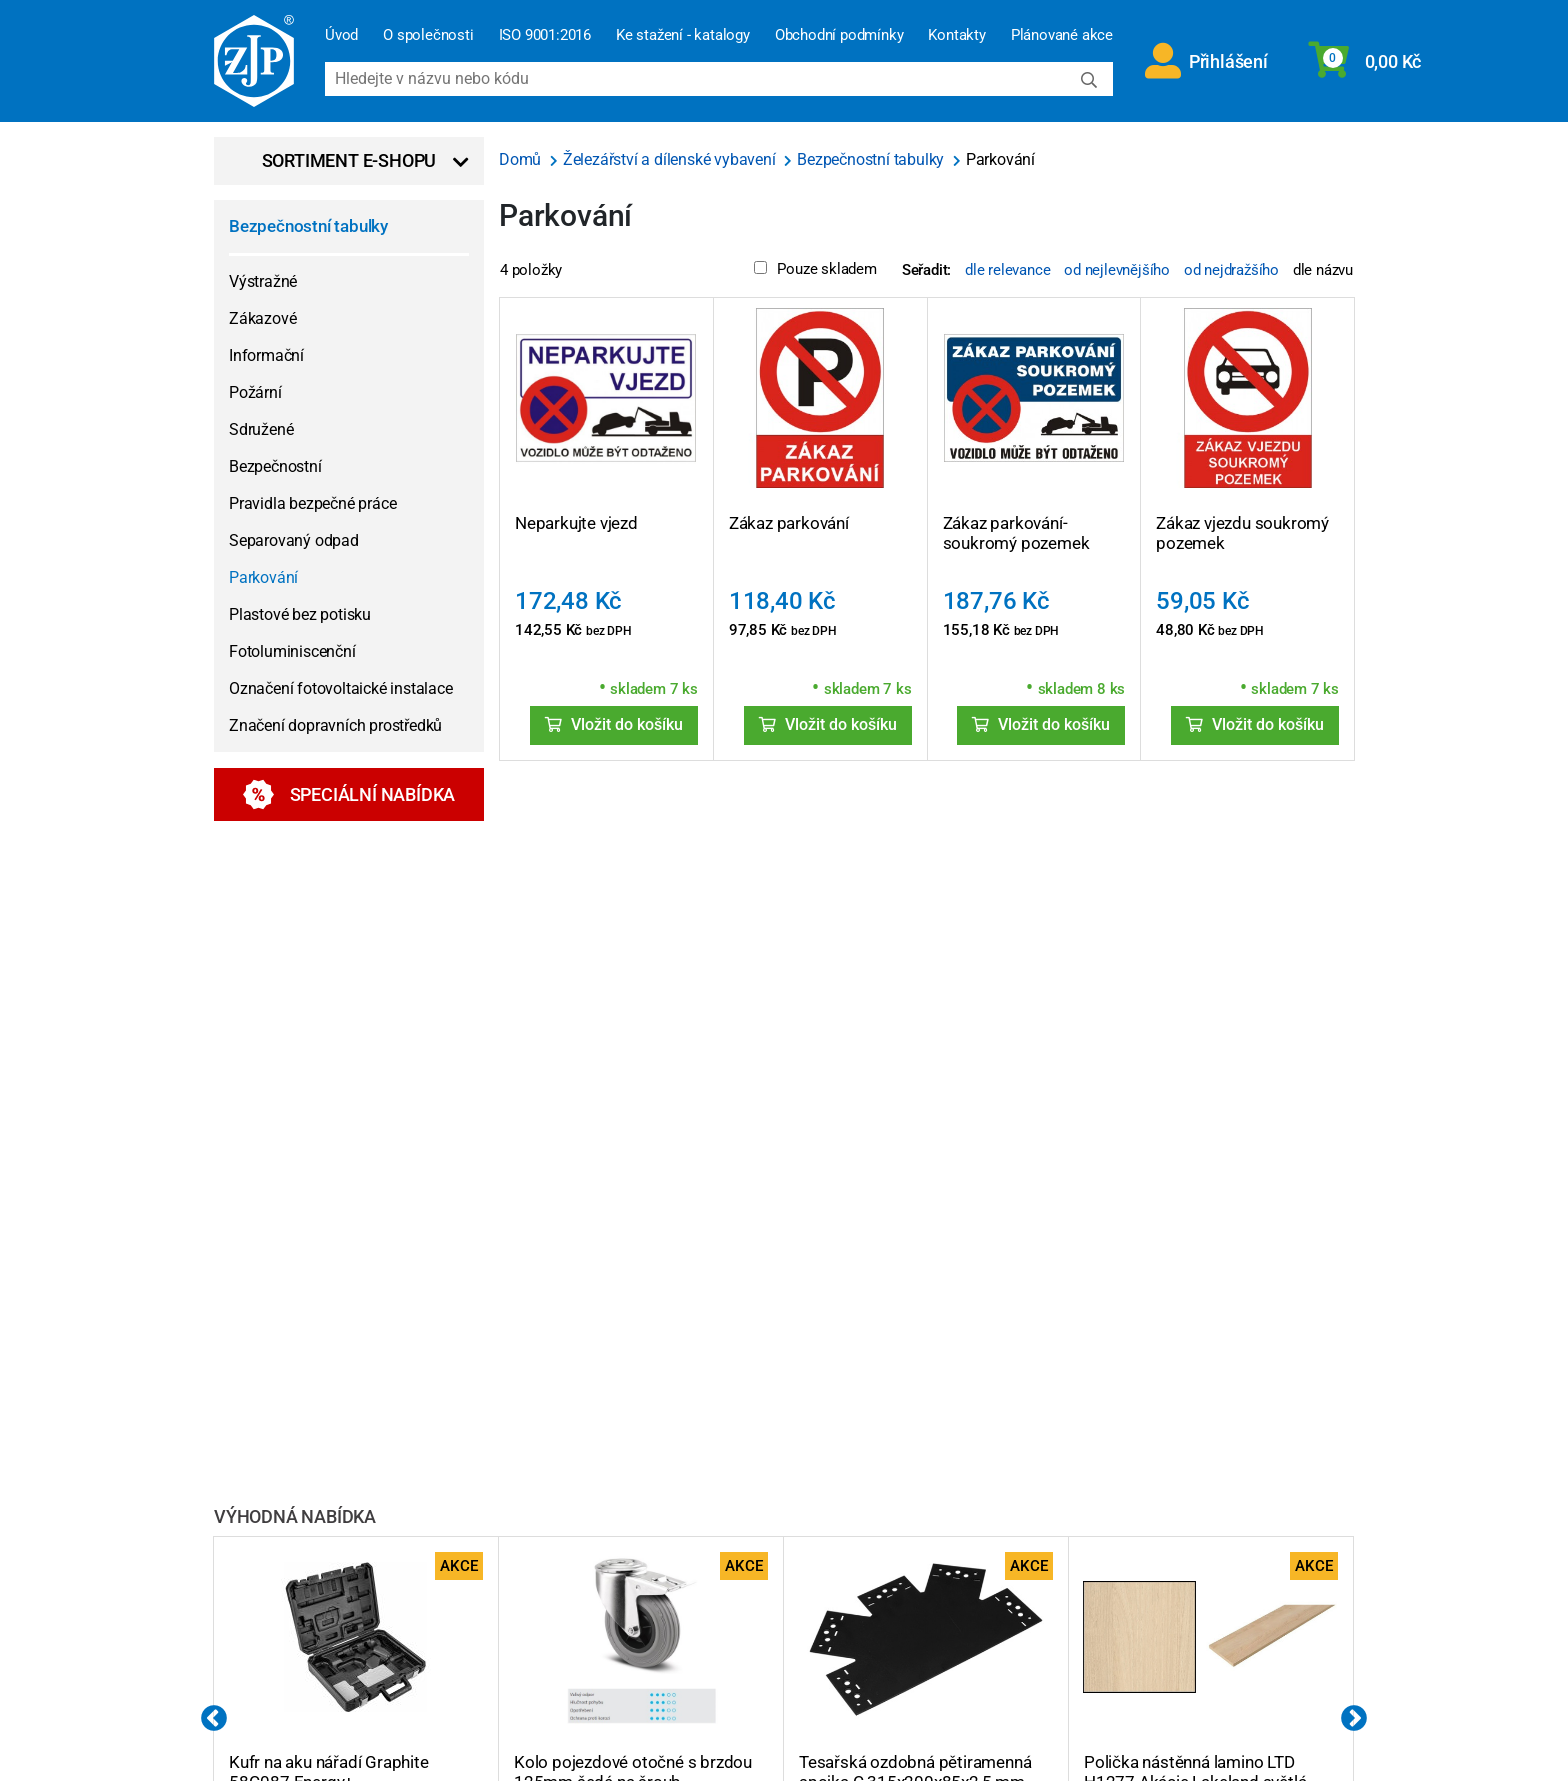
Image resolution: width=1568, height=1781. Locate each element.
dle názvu (1323, 270)
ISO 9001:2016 (545, 35)
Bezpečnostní (275, 466)
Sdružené (261, 429)
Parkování (263, 577)
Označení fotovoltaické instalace (341, 688)
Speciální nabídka (349, 794)
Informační (266, 355)
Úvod (341, 35)
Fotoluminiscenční (292, 651)
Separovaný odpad (294, 540)
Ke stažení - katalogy (683, 35)
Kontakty (956, 35)
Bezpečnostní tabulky (308, 226)
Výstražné (263, 281)
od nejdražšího (1231, 270)
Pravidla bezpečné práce (312, 503)
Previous (214, 1719)
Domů (522, 159)
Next (1354, 1719)
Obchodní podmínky (839, 35)
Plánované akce (1062, 35)
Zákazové (262, 318)
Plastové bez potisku (300, 614)
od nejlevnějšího (1117, 270)
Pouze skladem (815, 269)
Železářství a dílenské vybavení (671, 159)
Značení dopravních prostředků (335, 725)
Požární (255, 392)
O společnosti (428, 35)
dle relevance (1007, 270)
